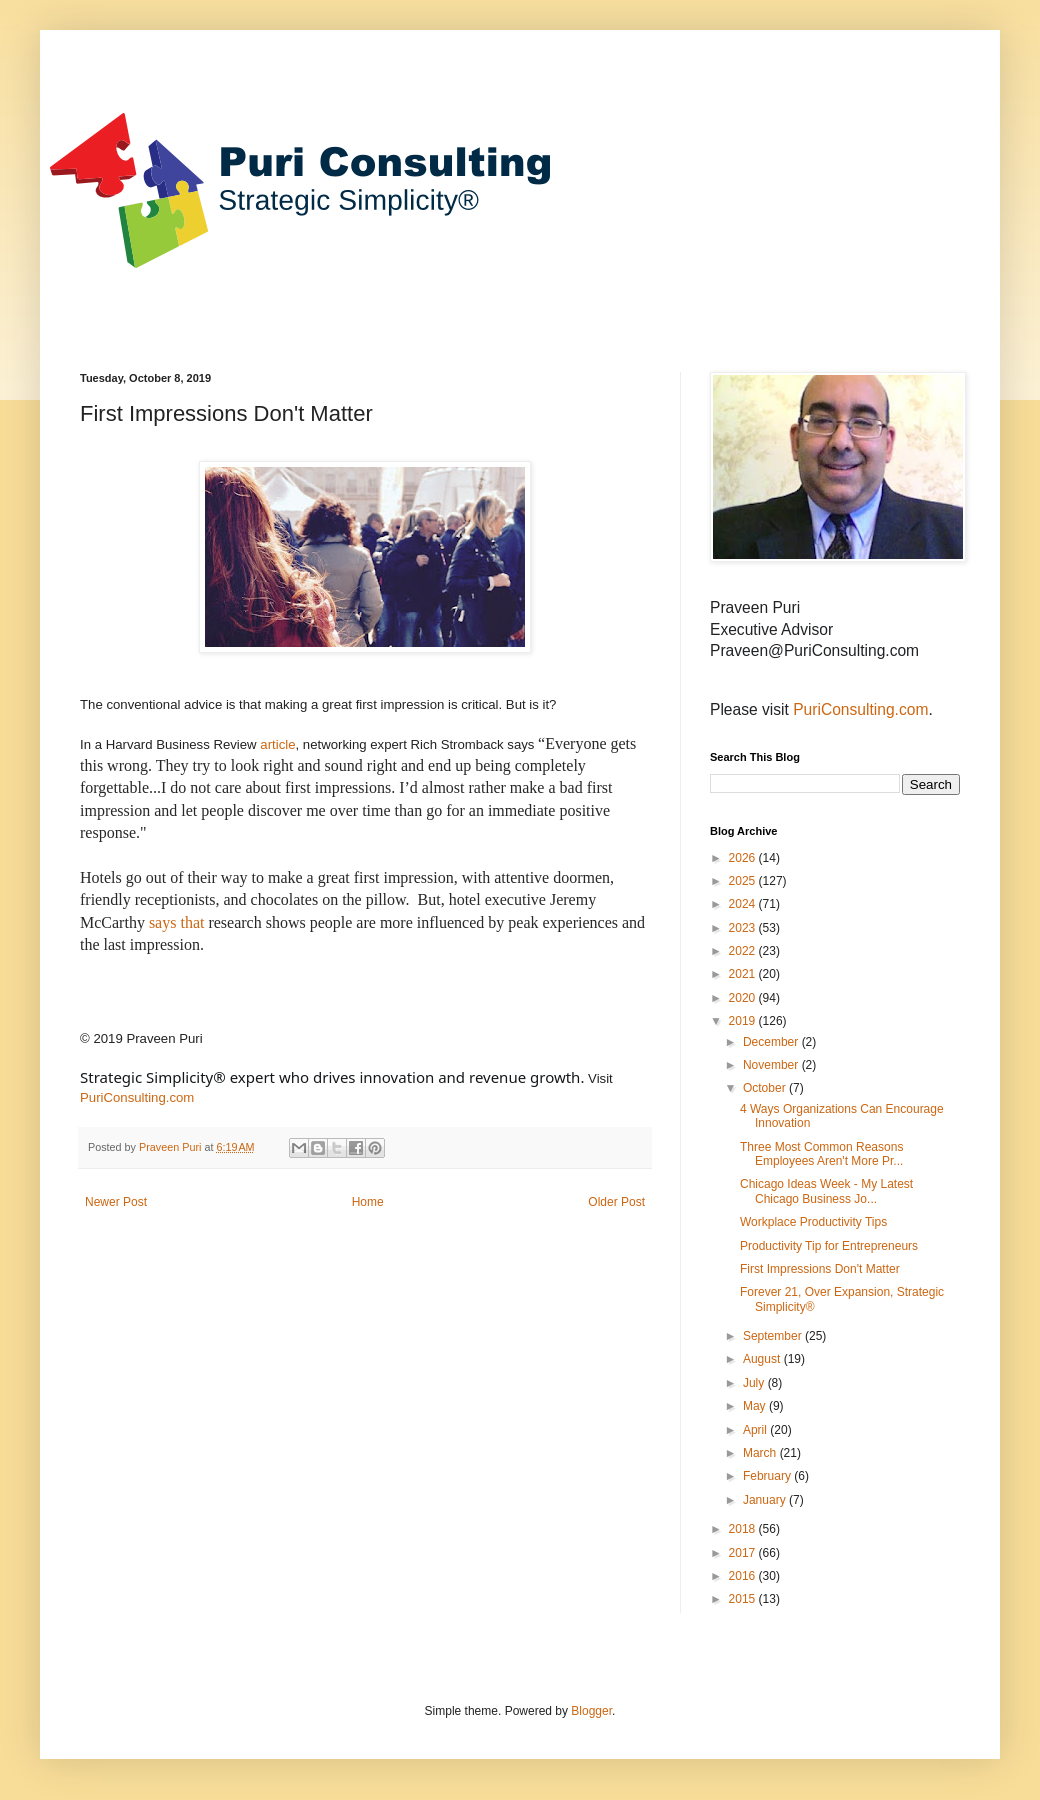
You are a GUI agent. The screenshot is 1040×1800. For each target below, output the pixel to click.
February (768, 1476)
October (766, 1088)
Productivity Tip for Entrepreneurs (829, 1246)
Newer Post (116, 1202)
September (774, 1336)
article (277, 744)
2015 (744, 1599)
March (761, 1453)
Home (368, 1202)
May (756, 1406)
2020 (744, 998)
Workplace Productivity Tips (813, 1222)
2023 (744, 928)
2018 (744, 1529)
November (772, 1065)
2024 (744, 904)
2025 (744, 881)
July (755, 1383)
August (763, 1359)
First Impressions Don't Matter (820, 1269)
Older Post (616, 1202)
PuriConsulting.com (137, 1097)
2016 (744, 1576)
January (766, 1500)
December (772, 1042)
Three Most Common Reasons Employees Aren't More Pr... (821, 1154)
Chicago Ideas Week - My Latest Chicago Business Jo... (826, 1191)
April (756, 1430)
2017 (744, 1553)
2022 (744, 951)
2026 (744, 858)
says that (177, 922)
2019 (744, 1021)
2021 (744, 974)
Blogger (591, 1711)
